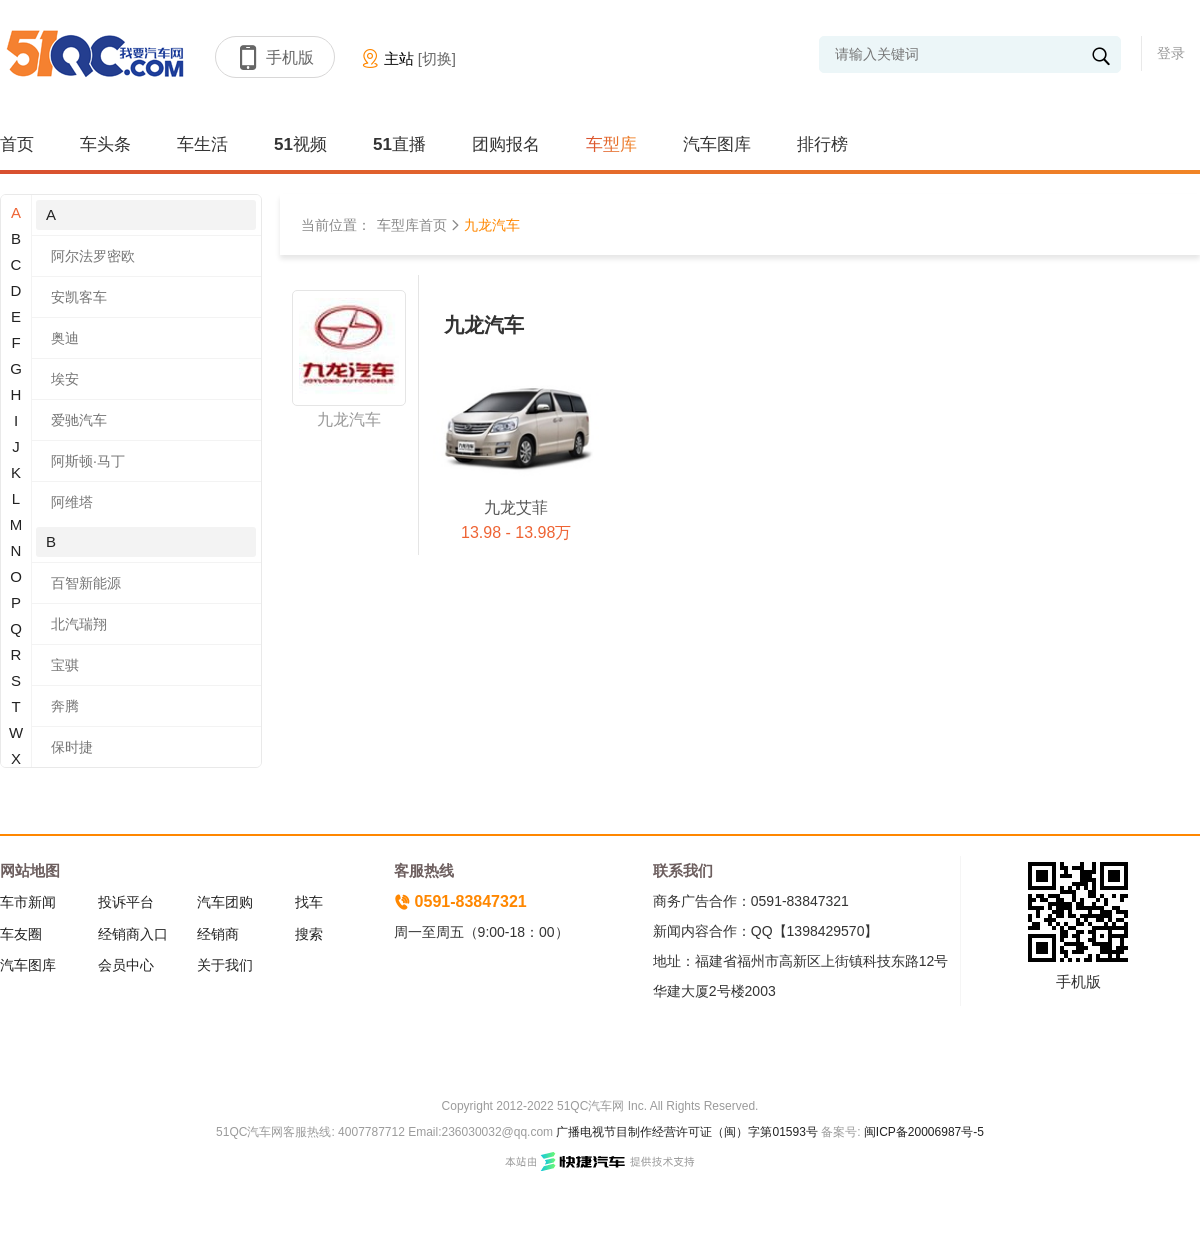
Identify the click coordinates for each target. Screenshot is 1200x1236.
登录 (1171, 53)
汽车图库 (717, 144)
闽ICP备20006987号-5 (922, 1132)
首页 (17, 144)
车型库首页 (412, 225)
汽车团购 (225, 902)
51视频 (300, 144)
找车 (309, 902)
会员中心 (126, 965)
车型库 (611, 144)
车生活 (202, 144)
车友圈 (21, 934)
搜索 (309, 934)
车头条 (105, 144)
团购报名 (506, 144)
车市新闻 (28, 902)
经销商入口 (133, 934)
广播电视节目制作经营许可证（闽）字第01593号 (686, 1132)
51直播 (399, 144)
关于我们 (225, 965)
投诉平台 (126, 902)
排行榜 (822, 144)
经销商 (218, 934)
